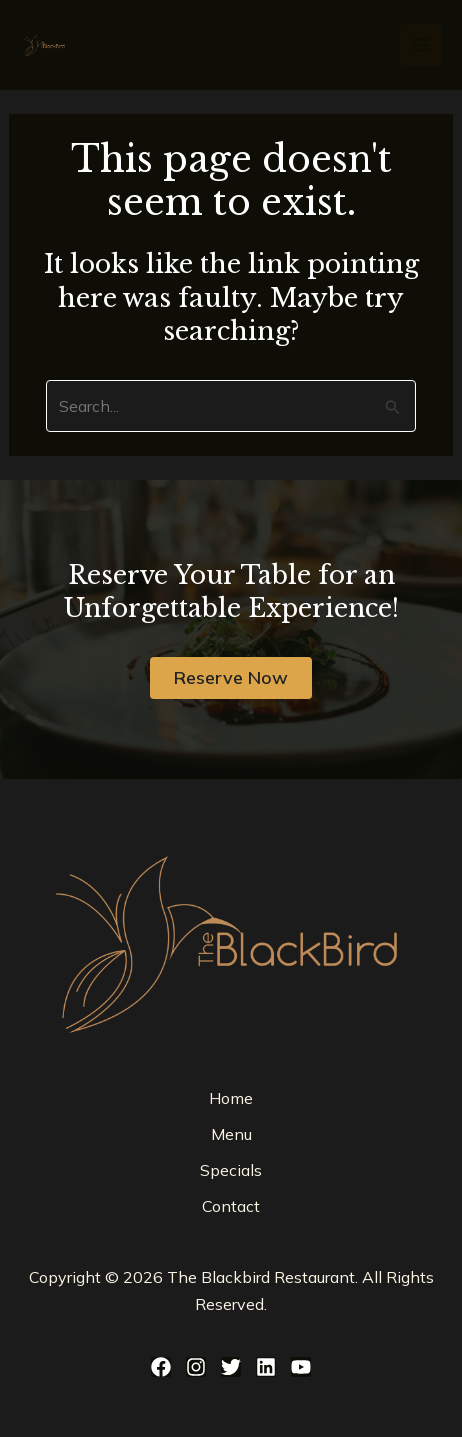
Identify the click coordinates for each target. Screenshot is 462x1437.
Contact (231, 1206)
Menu (231, 1134)
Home (231, 1098)
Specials (231, 1170)
